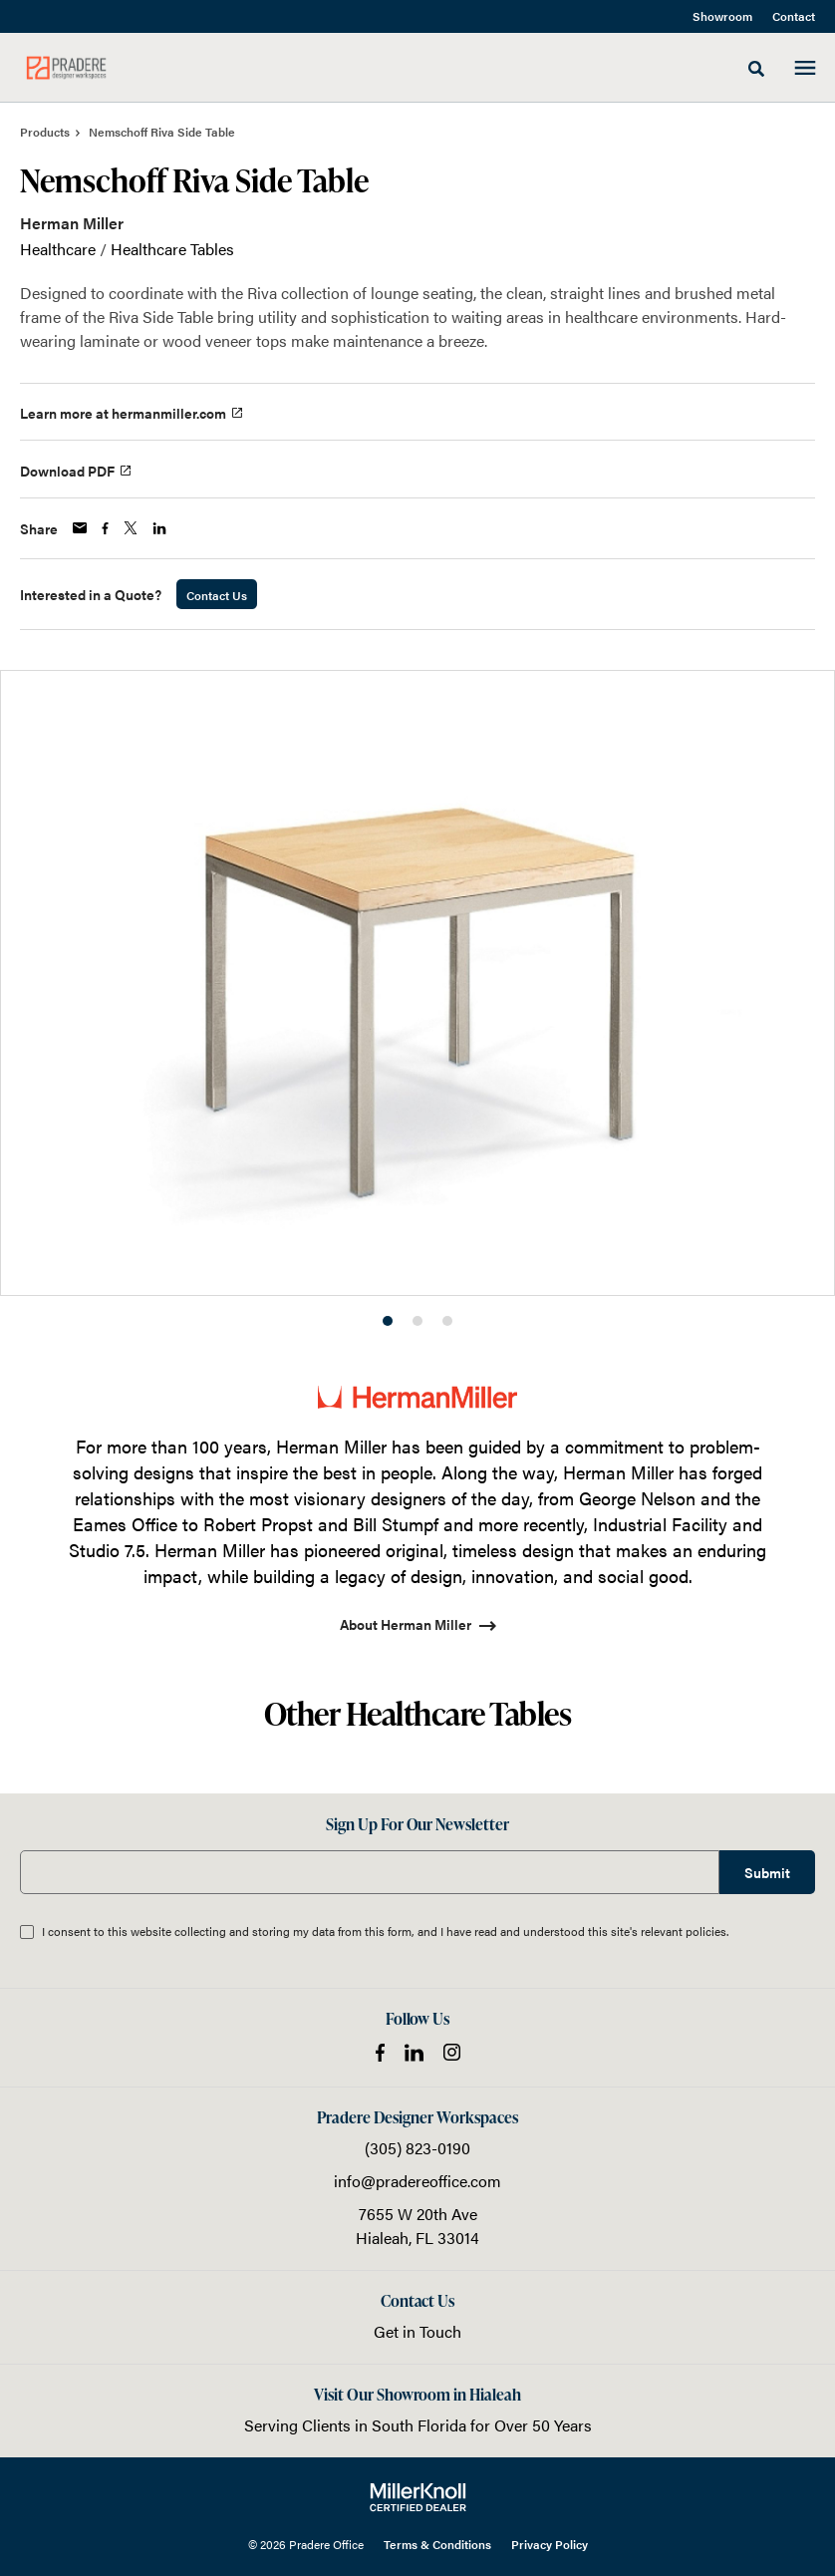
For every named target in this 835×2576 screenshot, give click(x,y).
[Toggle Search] (756, 69)
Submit (767, 1872)
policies (706, 1931)
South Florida (419, 2425)
